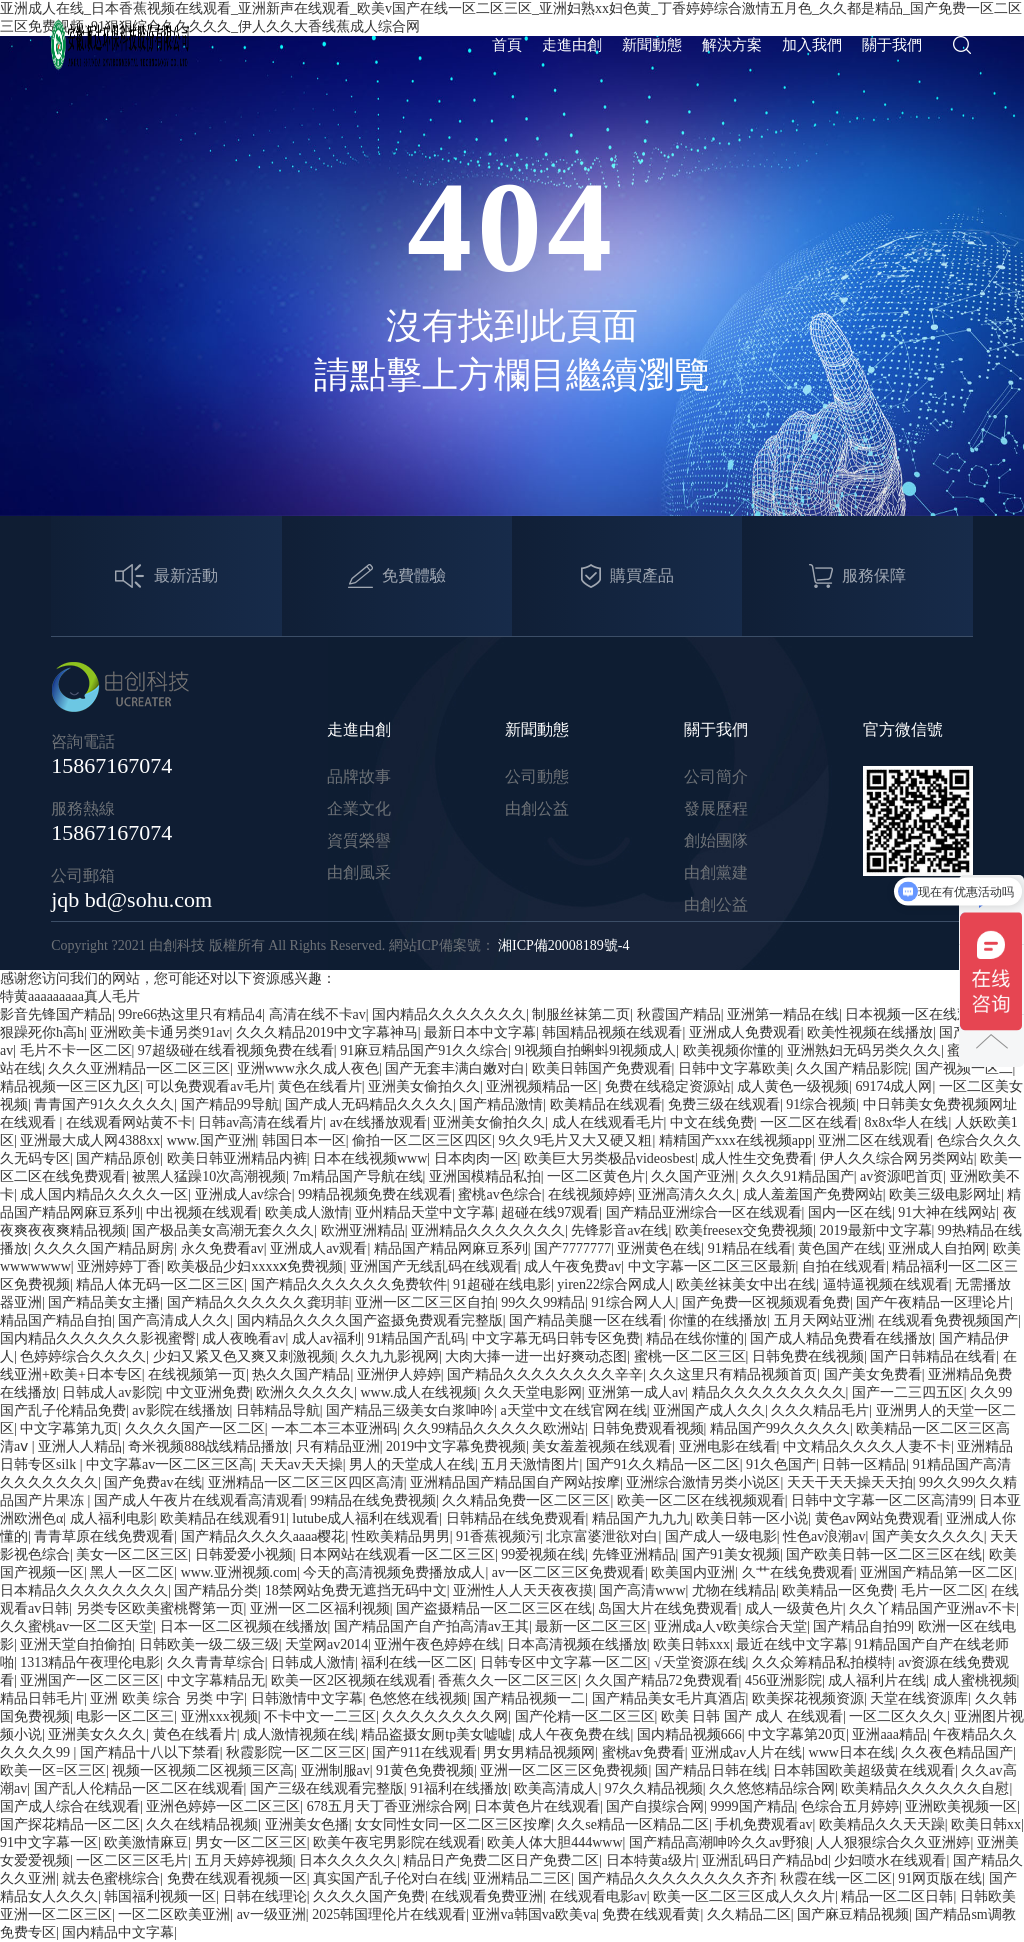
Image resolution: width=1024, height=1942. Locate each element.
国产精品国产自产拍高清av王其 (431, 1626)
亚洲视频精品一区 (542, 1086)
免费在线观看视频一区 (237, 1878)
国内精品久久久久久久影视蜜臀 (98, 1338)
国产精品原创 (118, 1158)
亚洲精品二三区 (522, 1878)
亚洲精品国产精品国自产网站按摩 (515, 1482)
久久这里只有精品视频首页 (733, 1374)
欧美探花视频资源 (808, 1698)
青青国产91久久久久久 (104, 1104)
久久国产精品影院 (852, 1068)
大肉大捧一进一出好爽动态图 (536, 1356)
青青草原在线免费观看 (104, 1536)
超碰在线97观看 (550, 1212)
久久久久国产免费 (369, 1896)
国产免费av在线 (152, 1482)
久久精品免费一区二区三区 (526, 1500)
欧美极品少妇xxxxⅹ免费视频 (255, 1266)
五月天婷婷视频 (244, 1860)
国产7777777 (572, 1248)
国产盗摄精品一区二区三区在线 (494, 1608)
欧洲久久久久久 (305, 1392)
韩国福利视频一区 (160, 1896)
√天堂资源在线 (700, 1662)
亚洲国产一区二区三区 (90, 1680)
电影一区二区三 (125, 1716)
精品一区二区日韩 (897, 1896)
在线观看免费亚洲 (487, 1896)
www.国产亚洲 (211, 1140)
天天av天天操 (301, 1464)
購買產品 (627, 576)
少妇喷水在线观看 (890, 1860)
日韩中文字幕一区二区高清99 (882, 1500)
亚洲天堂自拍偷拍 (76, 1644)
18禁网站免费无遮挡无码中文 (356, 1590)
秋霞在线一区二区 (836, 1878)
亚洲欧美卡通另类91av (159, 1032)
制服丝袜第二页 (581, 1014)
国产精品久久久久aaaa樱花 (263, 1536)
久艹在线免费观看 (798, 1572)
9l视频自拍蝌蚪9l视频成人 (595, 1050)
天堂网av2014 (326, 1644)
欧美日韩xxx (691, 1644)
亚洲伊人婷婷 (399, 1374)
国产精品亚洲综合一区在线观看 (704, 1212)
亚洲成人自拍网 (937, 1248)
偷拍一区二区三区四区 (422, 1140)
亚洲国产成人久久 (709, 1410)
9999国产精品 (753, 1806)
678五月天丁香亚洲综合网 (387, 1806)
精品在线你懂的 (695, 1338)
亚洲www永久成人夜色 (308, 1068)
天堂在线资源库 (919, 1698)
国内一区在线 (850, 1212)
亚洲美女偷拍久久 (424, 1086)
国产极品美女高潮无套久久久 (223, 1230)
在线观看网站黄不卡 (129, 1122)
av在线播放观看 (378, 1122)
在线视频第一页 (197, 1374)
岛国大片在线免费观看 (668, 1608)
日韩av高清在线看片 (260, 1122)
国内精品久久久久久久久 (449, 1014)
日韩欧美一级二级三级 (209, 1644)
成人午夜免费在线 (574, 1734)
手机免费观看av (763, 1824)
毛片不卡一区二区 (76, 1050)
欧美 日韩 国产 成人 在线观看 (752, 1716)
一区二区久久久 (898, 1716)
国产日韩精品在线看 (933, 1356)
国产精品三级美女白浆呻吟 (410, 1410)
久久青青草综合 (216, 1662)
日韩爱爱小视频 (244, 1554)
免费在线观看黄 (651, 1914)
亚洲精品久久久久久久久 (488, 1230)
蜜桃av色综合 (499, 1194)
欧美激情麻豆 (146, 1842)
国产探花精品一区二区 (70, 1824)
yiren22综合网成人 (613, 1284)
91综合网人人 (634, 1302)
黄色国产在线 (840, 1248)
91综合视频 (821, 1104)
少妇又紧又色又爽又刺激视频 (244, 1356)
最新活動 (166, 576)
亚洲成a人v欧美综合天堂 (730, 1626)
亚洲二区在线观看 (874, 1140)
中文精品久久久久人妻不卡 (867, 1446)
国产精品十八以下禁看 (150, 1752)
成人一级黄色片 (794, 1608)
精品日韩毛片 (42, 1698)
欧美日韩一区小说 (752, 1518)
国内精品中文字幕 (118, 1932)
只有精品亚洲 (338, 1446)
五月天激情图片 (530, 1464)
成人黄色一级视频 (793, 1086)
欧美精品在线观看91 (223, 1518)
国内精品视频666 (689, 1734)
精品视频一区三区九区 (70, 1086)
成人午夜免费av (572, 1266)
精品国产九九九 (641, 1518)
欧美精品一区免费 (838, 1590)
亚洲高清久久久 (687, 1194)
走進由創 (572, 45)
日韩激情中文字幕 (307, 1698)
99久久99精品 (543, 1302)
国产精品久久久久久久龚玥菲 (258, 1302)
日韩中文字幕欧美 (734, 1068)
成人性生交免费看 (757, 1158)
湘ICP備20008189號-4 (563, 945)
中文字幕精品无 (216, 1680)
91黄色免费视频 (425, 1770)
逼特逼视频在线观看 (886, 1284)
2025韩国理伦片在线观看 (389, 1914)
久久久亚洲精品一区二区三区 (139, 1068)
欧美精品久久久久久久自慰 (925, 1788)
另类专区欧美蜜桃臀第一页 (160, 1608)
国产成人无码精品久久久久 (369, 1104)
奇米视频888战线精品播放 (208, 1446)
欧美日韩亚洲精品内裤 (237, 1158)
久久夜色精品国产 (957, 1752)
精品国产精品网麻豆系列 (451, 1248)
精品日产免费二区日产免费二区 (501, 1860)
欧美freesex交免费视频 (744, 1230)
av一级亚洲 (271, 1914)
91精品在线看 (750, 1248)
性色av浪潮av (824, 1536)
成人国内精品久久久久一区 (104, 1194)
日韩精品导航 (278, 1410)
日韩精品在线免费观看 (516, 1518)
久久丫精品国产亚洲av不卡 (932, 1608)
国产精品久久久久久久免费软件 (349, 1284)
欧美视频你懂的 (732, 1050)
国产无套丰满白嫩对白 (455, 1068)
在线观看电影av (598, 1896)
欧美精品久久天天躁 (882, 1824)
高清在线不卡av (317, 1014)
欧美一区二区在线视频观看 (701, 1500)
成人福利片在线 (877, 1680)
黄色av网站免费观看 (877, 1518)
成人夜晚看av (243, 1338)
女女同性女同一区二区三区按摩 (453, 1824)
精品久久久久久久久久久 (769, 1392)
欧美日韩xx (986, 1824)
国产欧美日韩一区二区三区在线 (884, 1554)
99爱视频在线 (543, 1554)
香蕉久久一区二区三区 (508, 1680)
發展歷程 (716, 808)
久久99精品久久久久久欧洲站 (494, 1428)
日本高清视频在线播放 (577, 1644)
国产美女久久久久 (928, 1536)
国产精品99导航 (230, 1104)
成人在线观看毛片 (608, 1122)
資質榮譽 (359, 840)
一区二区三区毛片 (132, 1860)
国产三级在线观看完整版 (327, 1788)
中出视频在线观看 (202, 1212)
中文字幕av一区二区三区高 (169, 1464)
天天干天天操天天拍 (850, 1482)
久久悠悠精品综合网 (772, 1788)
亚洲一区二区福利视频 (320, 1608)
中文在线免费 (712, 1122)
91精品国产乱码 (416, 1338)
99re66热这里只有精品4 (190, 1014)
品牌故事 (359, 776)
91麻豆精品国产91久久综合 (424, 1050)
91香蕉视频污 (498, 1536)
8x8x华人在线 (906, 1122)
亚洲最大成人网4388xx (90, 1140)
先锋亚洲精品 (634, 1554)
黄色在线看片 (320, 1086)
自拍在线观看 (844, 1266)
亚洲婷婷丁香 (119, 1266)
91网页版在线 (940, 1878)
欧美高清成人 (556, 1788)
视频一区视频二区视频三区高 (203, 1770)
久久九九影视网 (390, 1356)
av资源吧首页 (901, 1176)
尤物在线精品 (734, 1590)
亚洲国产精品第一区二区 (937, 1572)
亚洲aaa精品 (889, 1734)
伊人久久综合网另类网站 (897, 1158)
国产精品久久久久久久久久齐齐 (676, 1878)
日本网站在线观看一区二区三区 (397, 1554)
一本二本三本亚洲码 (334, 1428)
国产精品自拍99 (862, 1626)
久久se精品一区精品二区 (633, 1824)
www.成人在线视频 (418, 1392)
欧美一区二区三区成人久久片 (744, 1896)
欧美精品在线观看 (606, 1104)
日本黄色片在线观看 (537, 1806)
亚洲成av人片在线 (746, 1752)
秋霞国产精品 (679, 1014)
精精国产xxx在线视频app (735, 1140)
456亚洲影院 (783, 1680)
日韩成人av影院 (110, 1392)
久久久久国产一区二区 (195, 1428)
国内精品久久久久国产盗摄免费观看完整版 (370, 1320)
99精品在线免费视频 (373, 1500)
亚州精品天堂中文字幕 (425, 1212)
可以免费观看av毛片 (208, 1086)
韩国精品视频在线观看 (612, 1032)
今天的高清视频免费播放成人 (394, 1572)
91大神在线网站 (947, 1212)
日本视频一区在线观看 (915, 1014)
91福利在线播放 (459, 1788)
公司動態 (537, 776)
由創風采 (359, 872)
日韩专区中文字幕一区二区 (564, 1662)
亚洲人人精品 (80, 1446)
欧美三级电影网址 (945, 1194)
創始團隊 (716, 840)
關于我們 (892, 45)
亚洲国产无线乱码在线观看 (434, 1266)
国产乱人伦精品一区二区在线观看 (139, 1788)
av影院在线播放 (180, 1410)
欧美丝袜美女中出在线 (746, 1284)
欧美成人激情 (307, 1212)
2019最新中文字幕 (876, 1230)
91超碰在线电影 (502, 1284)
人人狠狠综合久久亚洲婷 (893, 1842)
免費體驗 (397, 576)
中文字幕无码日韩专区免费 (556, 1338)
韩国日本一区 (304, 1140)
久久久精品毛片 (820, 1410)
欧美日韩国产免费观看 (602, 1068)
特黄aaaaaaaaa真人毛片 (70, 996)
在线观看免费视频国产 (948, 1320)
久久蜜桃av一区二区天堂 (76, 1626)
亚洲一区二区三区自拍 (425, 1302)
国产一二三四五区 (908, 1392)
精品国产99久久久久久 (780, 1428)
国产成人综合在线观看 (70, 1806)
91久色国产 (781, 1464)
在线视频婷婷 (590, 1194)
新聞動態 (652, 45)
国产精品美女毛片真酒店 (669, 1698)
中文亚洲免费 (208, 1392)
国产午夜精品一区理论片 (933, 1302)
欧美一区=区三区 (53, 1770)
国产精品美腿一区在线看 (586, 1320)
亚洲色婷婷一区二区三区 (223, 1806)
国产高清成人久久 (174, 1320)
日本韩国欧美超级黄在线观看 (864, 1770)
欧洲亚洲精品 (363, 1230)
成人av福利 (326, 1338)
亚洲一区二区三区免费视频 (564, 1770)
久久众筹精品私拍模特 (822, 1662)
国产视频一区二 (964, 1068)
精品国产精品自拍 (56, 1320)
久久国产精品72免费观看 (662, 1680)
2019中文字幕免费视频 (456, 1446)
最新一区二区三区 (591, 1626)
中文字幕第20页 (797, 1734)
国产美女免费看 (873, 1374)
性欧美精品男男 (401, 1536)
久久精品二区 (749, 1914)
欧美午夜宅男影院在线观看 (397, 1842)
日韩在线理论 (265, 1896)
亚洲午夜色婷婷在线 (437, 1644)
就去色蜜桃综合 (111, 1878)
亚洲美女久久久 (97, 1734)
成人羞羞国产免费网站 (813, 1194)
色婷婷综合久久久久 (83, 1356)
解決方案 (732, 45)
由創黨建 (716, 872)
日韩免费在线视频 (808, 1356)
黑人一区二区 (132, 1572)
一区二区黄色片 (596, 1176)
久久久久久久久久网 (445, 1716)
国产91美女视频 (731, 1554)
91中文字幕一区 (49, 1842)
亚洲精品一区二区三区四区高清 (306, 1482)
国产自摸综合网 (655, 1806)
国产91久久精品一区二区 (663, 1464)
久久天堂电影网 (533, 1392)
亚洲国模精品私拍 (485, 1176)
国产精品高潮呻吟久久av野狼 (719, 1842)
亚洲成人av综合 (243, 1194)
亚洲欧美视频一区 (961, 1806)
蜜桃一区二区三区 (690, 1356)
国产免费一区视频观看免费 (766, 1302)
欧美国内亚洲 (693, 1572)
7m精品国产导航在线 (358, 1176)
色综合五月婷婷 (850, 1806)
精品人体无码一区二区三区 (160, 1284)
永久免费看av (222, 1248)
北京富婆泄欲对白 (602, 1536)
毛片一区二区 (943, 1590)
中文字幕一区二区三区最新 (712, 1266)
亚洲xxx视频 (219, 1716)
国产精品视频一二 (529, 1698)
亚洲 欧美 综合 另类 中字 (167, 1698)
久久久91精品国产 (798, 1176)
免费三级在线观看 (724, 1104)
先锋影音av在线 (619, 1230)
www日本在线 (852, 1752)
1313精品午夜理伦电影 (90, 1662)
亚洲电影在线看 (728, 1446)
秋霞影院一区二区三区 (296, 1752)
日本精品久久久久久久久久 (84, 1590)
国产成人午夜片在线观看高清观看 (199, 1500)
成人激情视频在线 (299, 1734)
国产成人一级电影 (721, 1536)
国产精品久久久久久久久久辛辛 (545, 1374)
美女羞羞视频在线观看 (602, 1446)
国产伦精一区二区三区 (585, 1716)
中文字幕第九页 (69, 1428)
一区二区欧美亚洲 (174, 1914)
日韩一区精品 (864, 1464)
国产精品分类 (216, 1590)
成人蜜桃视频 (975, 1680)
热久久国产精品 (301, 1374)
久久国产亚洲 (693, 1176)
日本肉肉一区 (476, 1158)
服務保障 (857, 576)
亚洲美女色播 (307, 1824)
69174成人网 (893, 1086)
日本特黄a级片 (651, 1860)
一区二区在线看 (809, 1122)
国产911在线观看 (424, 1752)
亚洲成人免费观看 (745, 1032)
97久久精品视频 (654, 1788)
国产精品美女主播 (104, 1302)
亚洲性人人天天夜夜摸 (523, 1590)
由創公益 (537, 808)
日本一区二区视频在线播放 (244, 1626)
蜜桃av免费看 (643, 1752)
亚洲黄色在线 (659, 1248)
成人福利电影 (112, 1518)
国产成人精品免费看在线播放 (841, 1338)
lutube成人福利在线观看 (365, 1518)
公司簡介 (716, 776)
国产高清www (642, 1590)
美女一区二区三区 (132, 1554)
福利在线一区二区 (417, 1662)
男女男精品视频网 (539, 1752)
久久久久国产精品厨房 (104, 1248)
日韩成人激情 (313, 1662)
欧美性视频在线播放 (870, 1032)
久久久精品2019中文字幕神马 (327, 1032)
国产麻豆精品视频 (853, 1914)
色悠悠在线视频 (418, 1698)
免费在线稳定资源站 (668, 1086)
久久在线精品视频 (202, 1824)
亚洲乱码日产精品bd (765, 1860)
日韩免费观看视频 (648, 1428)
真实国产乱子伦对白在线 (390, 1878)
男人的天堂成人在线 (412, 1464)
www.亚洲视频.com (239, 1572)
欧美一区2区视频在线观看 (351, 1680)
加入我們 (812, 45)
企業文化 (359, 808)
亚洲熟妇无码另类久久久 (864, 1050)
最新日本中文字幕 (480, 1032)
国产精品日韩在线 (711, 1770)
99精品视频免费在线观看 (375, 1194)
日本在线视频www (370, 1158)
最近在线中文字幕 (792, 1644)
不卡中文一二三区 (320, 1716)
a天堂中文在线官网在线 (573, 1410)
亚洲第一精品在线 (783, 1014)
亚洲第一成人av (636, 1392)
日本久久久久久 (348, 1860)
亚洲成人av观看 (318, 1248)
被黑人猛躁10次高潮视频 (209, 1176)
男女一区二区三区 (251, 1842)
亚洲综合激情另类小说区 (703, 1482)
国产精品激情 (501, 1104)
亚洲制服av (335, 1770)
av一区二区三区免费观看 (568, 1572)
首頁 (507, 45)
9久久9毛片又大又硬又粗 (575, 1140)
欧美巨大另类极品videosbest (609, 1158)
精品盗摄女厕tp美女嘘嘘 (436, 1734)
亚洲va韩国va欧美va (534, 1914)
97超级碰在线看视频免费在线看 (236, 1050)
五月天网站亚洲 (823, 1320)
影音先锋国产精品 (56, 1014)
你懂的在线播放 (718, 1320)
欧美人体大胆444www (554, 1842)
